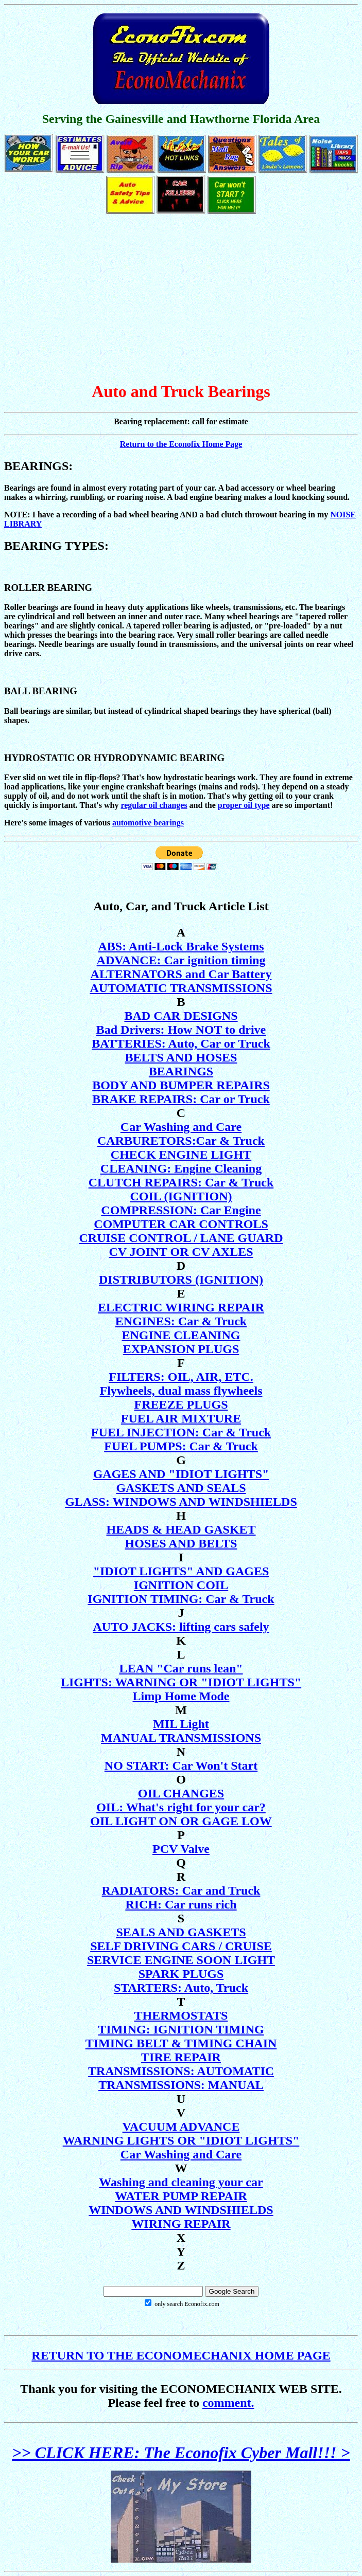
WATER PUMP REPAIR (181, 2196)
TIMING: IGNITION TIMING (181, 2029)
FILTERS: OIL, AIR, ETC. (181, 1376)
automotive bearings (148, 822)
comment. (228, 2402)
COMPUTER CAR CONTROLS (181, 1224)
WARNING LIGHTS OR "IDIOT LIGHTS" (181, 2140)
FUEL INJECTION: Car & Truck (181, 1432)
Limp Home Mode (181, 1696)
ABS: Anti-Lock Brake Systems (181, 946)
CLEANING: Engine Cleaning (181, 1168)
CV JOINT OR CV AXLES (181, 1251)
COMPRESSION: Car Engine (181, 1210)
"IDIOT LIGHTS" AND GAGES (181, 1571)
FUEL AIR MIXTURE (181, 1418)
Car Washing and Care (181, 1126)
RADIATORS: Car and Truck (181, 1890)
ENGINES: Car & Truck (181, 1321)
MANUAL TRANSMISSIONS (181, 1737)
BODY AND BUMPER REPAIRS (181, 1085)
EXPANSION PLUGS (181, 1349)
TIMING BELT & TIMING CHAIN (181, 2043)
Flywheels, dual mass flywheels (180, 1390)
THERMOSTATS (181, 2015)
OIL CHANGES (181, 1793)
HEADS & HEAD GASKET (180, 1529)
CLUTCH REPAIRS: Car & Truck (181, 1182)
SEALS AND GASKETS (181, 1932)
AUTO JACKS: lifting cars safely (181, 1626)
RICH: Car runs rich (180, 1904)
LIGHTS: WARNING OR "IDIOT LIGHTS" (181, 1682)
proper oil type (244, 805)
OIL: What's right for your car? (181, 1807)
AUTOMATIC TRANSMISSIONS (181, 988)
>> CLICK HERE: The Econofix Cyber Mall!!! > (181, 2452)
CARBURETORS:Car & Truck (181, 1140)
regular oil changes (153, 805)
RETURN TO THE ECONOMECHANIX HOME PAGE (180, 2355)
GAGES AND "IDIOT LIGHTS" (181, 1474)
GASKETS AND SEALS (181, 1487)
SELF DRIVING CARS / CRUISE (181, 1946)
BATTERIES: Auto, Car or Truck (181, 1043)
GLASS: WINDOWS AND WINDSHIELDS (181, 1501)
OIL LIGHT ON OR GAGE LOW (180, 1821)
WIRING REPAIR (180, 2223)
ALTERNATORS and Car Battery (181, 974)
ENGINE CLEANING (181, 1335)
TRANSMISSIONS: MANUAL (181, 2085)
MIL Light (181, 1724)
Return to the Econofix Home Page (181, 444)
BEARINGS (181, 1071)
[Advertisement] (181, 299)
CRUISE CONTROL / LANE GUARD (181, 1238)
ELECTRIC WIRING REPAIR (181, 1307)
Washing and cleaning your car (181, 2182)
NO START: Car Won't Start (181, 1765)
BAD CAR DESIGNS (180, 1015)
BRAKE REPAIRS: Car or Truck (180, 1099)
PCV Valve (181, 1849)
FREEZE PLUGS (181, 1404)
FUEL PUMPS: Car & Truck (181, 1446)
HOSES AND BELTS (181, 1543)
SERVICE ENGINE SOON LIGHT (181, 1960)
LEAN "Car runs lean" (181, 1668)
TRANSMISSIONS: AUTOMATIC (181, 2071)
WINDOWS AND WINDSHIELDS (181, 2210)
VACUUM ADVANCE (181, 2126)
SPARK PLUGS (181, 1973)
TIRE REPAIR (181, 2057)
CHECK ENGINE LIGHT (181, 1154)
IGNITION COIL (181, 1585)
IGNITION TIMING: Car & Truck (181, 1599)
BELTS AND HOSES (181, 1057)
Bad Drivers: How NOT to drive (181, 1029)
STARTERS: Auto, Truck (181, 1987)
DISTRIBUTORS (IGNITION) (181, 1279)
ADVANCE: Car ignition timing (181, 960)
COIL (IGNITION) (181, 1196)
